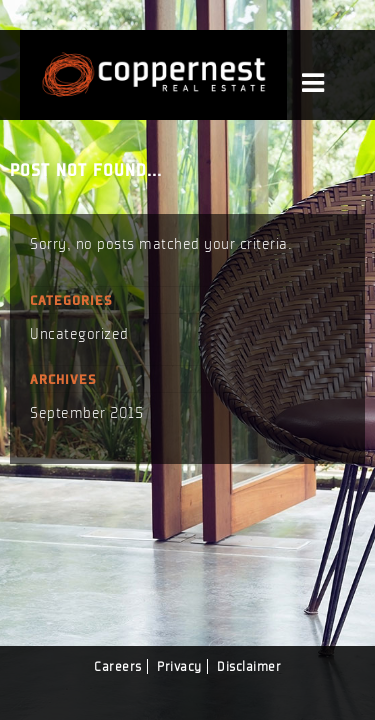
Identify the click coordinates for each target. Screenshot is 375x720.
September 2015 (86, 412)
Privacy (179, 666)
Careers (118, 666)
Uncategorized (79, 333)
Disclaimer (249, 666)
